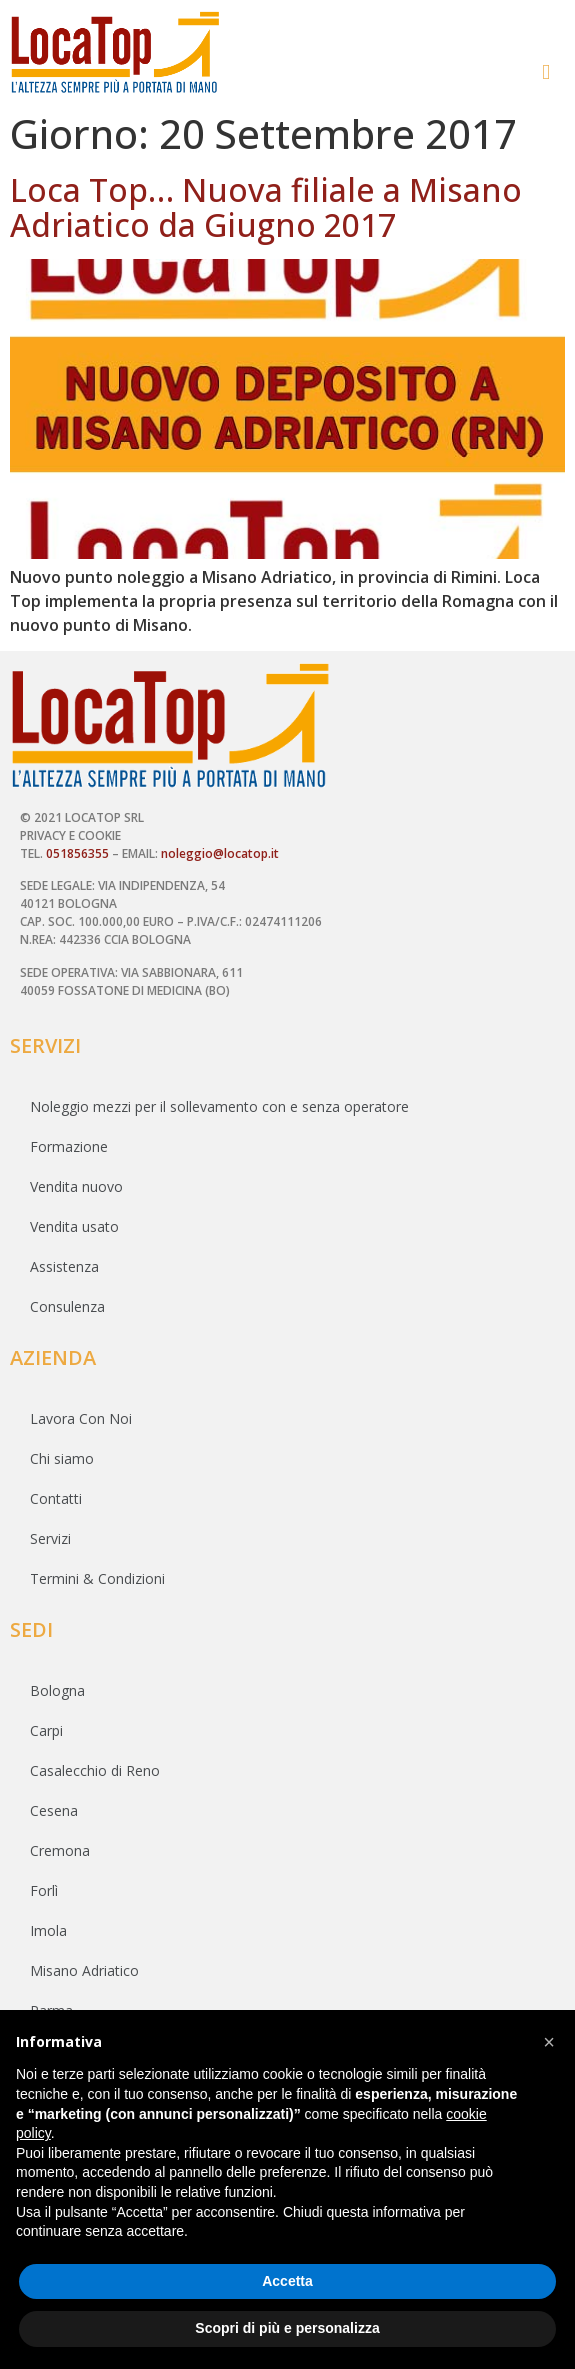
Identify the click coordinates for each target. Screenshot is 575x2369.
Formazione (69, 1146)
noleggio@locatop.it (220, 853)
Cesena (54, 1810)
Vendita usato (74, 1226)
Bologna (57, 1690)
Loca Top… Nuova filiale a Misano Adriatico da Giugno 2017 (266, 207)
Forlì (44, 1890)
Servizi (50, 1538)
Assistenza (64, 1266)
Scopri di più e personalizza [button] (287, 2328)
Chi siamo (62, 1458)
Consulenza (67, 1306)
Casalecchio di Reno (95, 1770)
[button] (548, 72)
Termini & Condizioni (97, 1578)
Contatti (56, 1498)
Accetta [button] (287, 2281)
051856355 (77, 853)
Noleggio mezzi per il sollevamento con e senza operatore (219, 1106)
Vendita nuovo (76, 1186)
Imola (48, 1930)
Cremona (60, 1850)
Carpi (46, 1730)
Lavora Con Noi (81, 1418)
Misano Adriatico (84, 1970)
